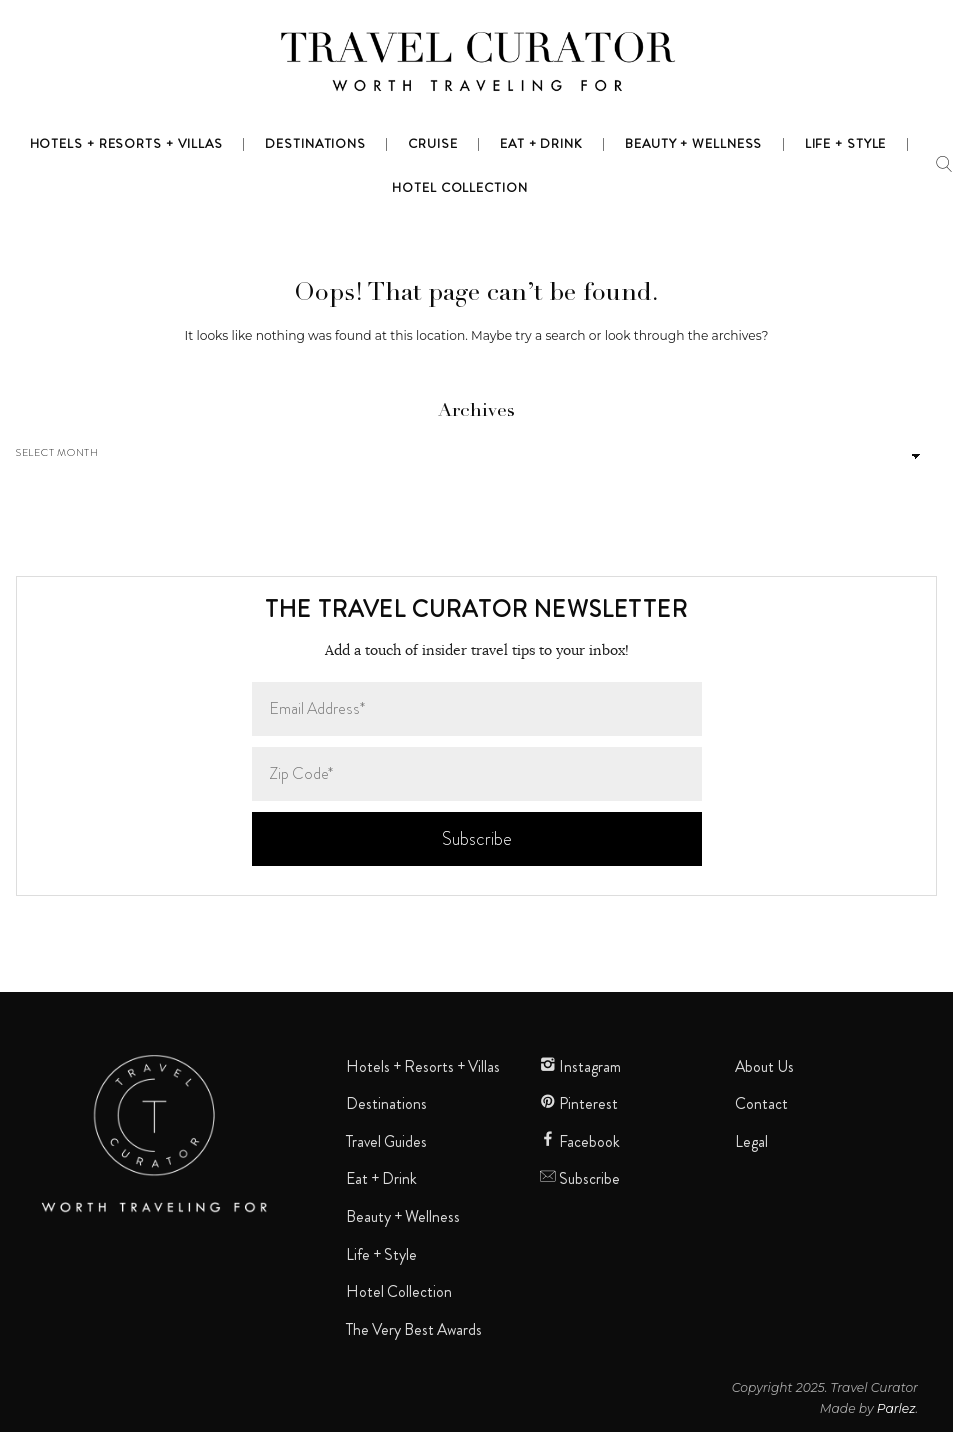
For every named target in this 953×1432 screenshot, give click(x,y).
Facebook (580, 1142)
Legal (751, 1142)
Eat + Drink (381, 1179)
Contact (761, 1104)
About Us (764, 1067)
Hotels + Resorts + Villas (423, 1067)
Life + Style (381, 1255)
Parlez (896, 1408)
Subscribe (580, 1179)
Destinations (386, 1104)
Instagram (580, 1067)
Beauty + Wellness (403, 1217)
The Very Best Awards (414, 1330)
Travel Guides (386, 1142)
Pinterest (579, 1104)
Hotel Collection (399, 1292)
